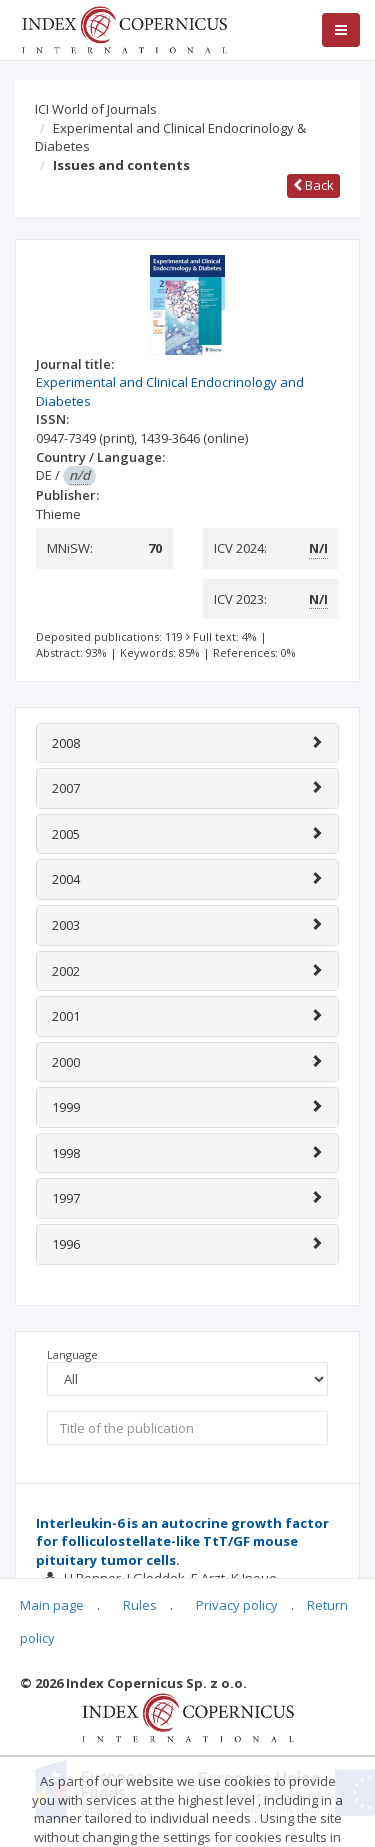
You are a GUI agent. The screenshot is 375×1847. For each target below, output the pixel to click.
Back (313, 185)
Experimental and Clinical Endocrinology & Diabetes (170, 137)
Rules (140, 1605)
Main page (52, 1605)
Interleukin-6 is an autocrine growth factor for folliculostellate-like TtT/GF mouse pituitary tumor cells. (182, 1541)
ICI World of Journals (96, 109)
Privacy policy (237, 1605)
